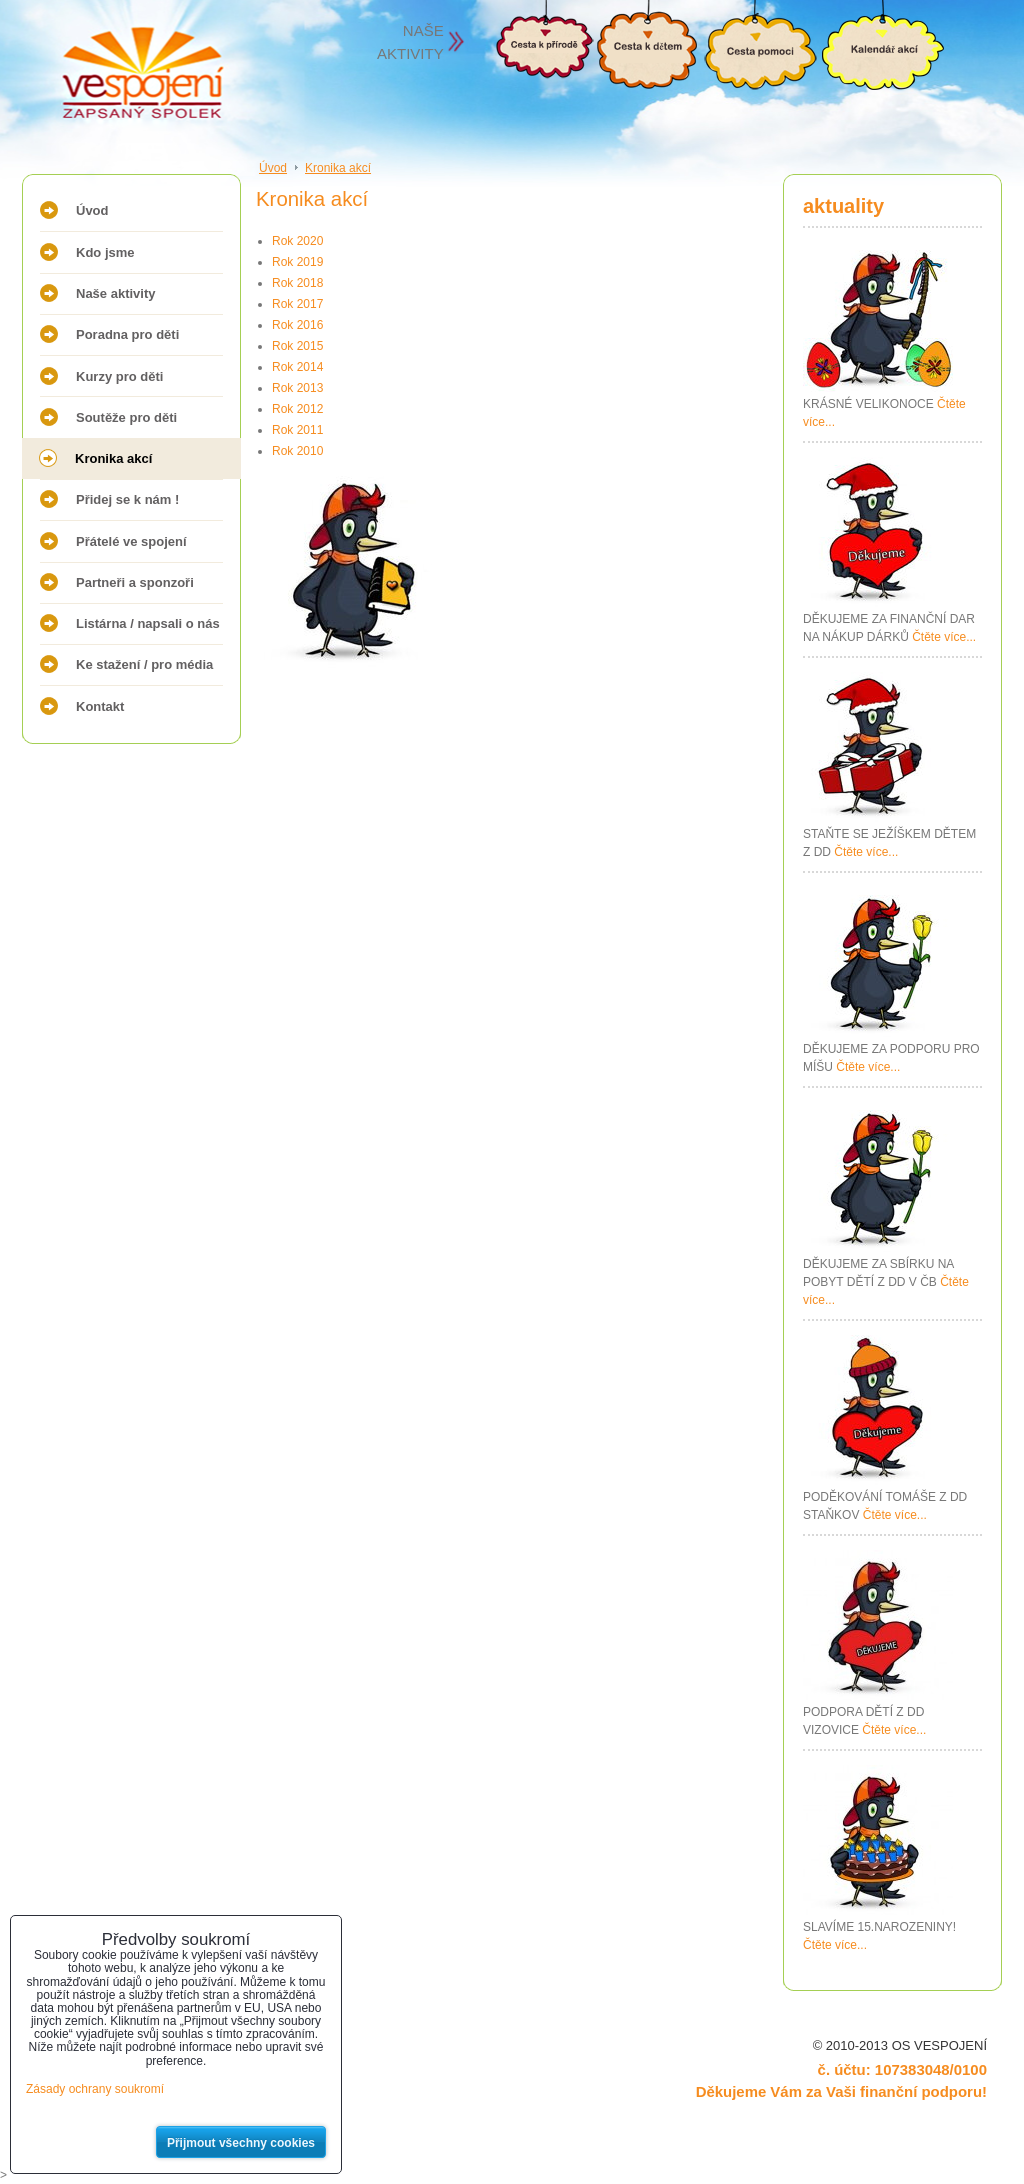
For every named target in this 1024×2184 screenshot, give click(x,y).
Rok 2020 (297, 241)
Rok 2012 (297, 409)
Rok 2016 (297, 325)
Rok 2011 (297, 430)
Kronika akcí (113, 458)
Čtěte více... (944, 637)
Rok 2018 (297, 283)
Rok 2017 (297, 304)
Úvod (92, 210)
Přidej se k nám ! (127, 499)
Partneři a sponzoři (135, 582)
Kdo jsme (105, 252)
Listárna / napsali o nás (148, 623)
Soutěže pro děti (126, 417)
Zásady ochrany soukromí (95, 2089)
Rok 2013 (297, 388)
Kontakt (100, 706)
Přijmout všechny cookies (241, 2143)
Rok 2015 (297, 346)
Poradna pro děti (127, 334)
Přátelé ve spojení (131, 541)
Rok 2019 (297, 262)
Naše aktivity (116, 293)
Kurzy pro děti (119, 376)
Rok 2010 (297, 451)
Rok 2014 (297, 367)
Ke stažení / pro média (144, 664)
